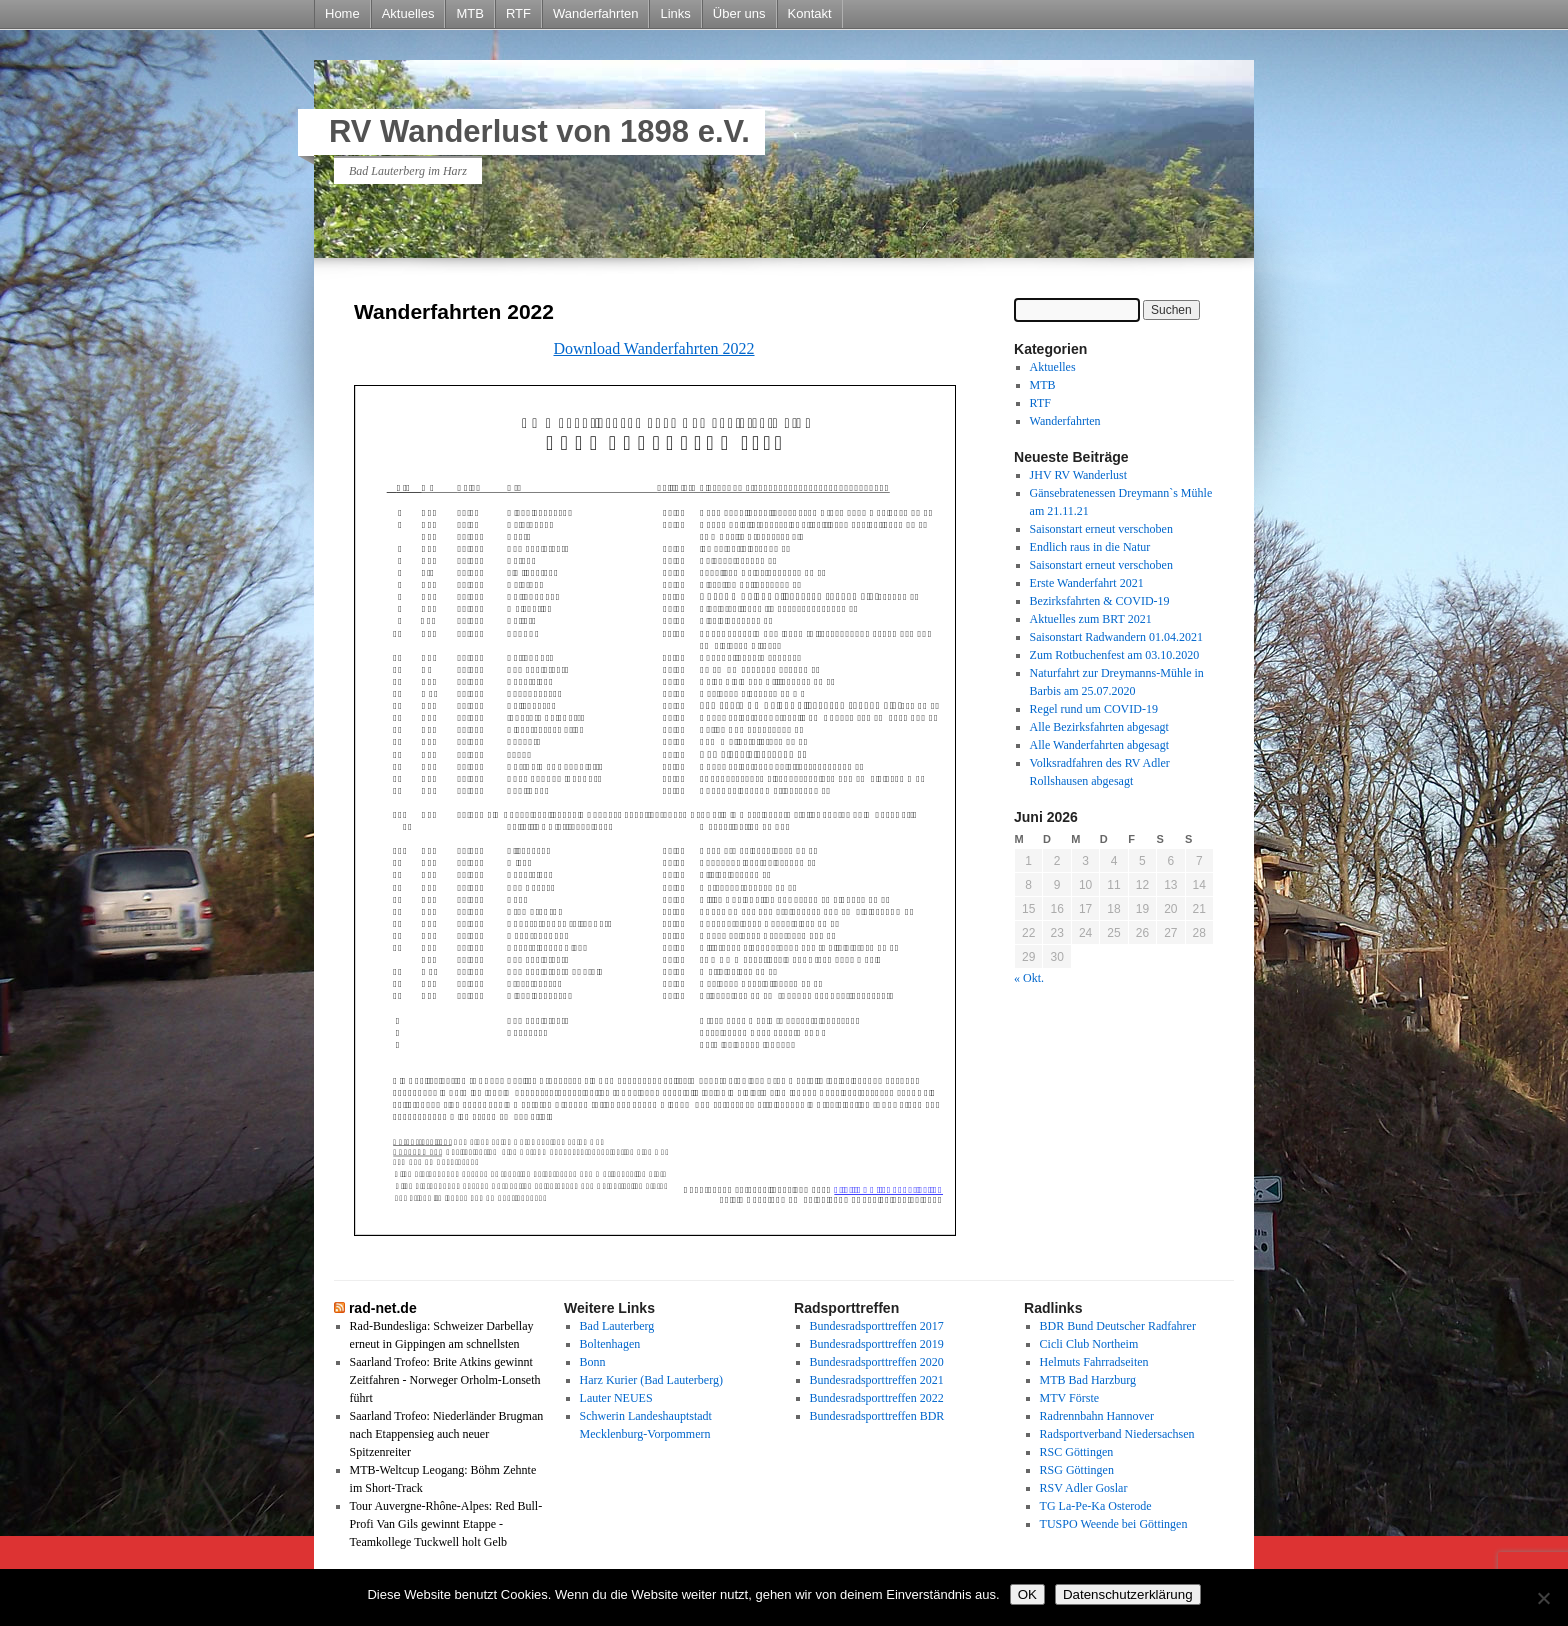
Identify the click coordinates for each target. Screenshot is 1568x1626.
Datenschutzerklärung (1128, 1594)
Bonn (593, 1362)
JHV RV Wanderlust (1078, 475)
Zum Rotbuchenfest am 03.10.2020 (1115, 655)
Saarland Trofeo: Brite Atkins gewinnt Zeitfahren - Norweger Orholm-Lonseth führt (445, 1380)
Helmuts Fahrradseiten (1094, 1362)
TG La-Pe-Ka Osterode (1096, 1506)
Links (675, 13)
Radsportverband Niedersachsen (1117, 1434)
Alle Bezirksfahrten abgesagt (1099, 727)
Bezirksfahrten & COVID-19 (1100, 601)
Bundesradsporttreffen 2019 (877, 1344)
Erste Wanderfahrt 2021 (1087, 583)
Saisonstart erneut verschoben (1101, 529)
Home (342, 13)
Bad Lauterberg (617, 1326)
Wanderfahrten (596, 13)
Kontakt (810, 13)
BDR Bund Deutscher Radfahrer (1118, 1326)
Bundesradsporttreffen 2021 (877, 1380)
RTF (518, 13)
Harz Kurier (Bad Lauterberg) (651, 1380)
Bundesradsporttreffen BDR (877, 1416)
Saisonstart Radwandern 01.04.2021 (1116, 637)
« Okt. (1029, 978)
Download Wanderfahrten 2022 (653, 348)
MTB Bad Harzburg (1088, 1380)
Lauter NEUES (616, 1398)
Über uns (739, 13)
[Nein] (1543, 1598)
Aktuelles (408, 13)
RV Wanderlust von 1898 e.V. (539, 131)
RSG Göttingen (1077, 1470)
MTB (469, 13)
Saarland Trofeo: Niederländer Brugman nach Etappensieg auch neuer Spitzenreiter (447, 1434)
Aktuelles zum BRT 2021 (1091, 619)
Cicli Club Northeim (1089, 1344)
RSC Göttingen (1077, 1452)
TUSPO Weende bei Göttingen (1114, 1524)
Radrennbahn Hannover (1097, 1416)
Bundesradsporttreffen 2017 (877, 1326)
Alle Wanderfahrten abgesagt (1099, 745)
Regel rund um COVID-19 (1094, 709)
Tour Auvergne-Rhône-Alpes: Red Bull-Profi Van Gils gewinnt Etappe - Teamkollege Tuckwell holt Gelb (446, 1524)
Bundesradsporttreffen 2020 (877, 1362)
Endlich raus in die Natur (1090, 547)
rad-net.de (383, 1308)
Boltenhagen (610, 1344)
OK (1027, 1594)
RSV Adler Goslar (1084, 1488)
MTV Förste (1069, 1398)
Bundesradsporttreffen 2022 (877, 1398)
